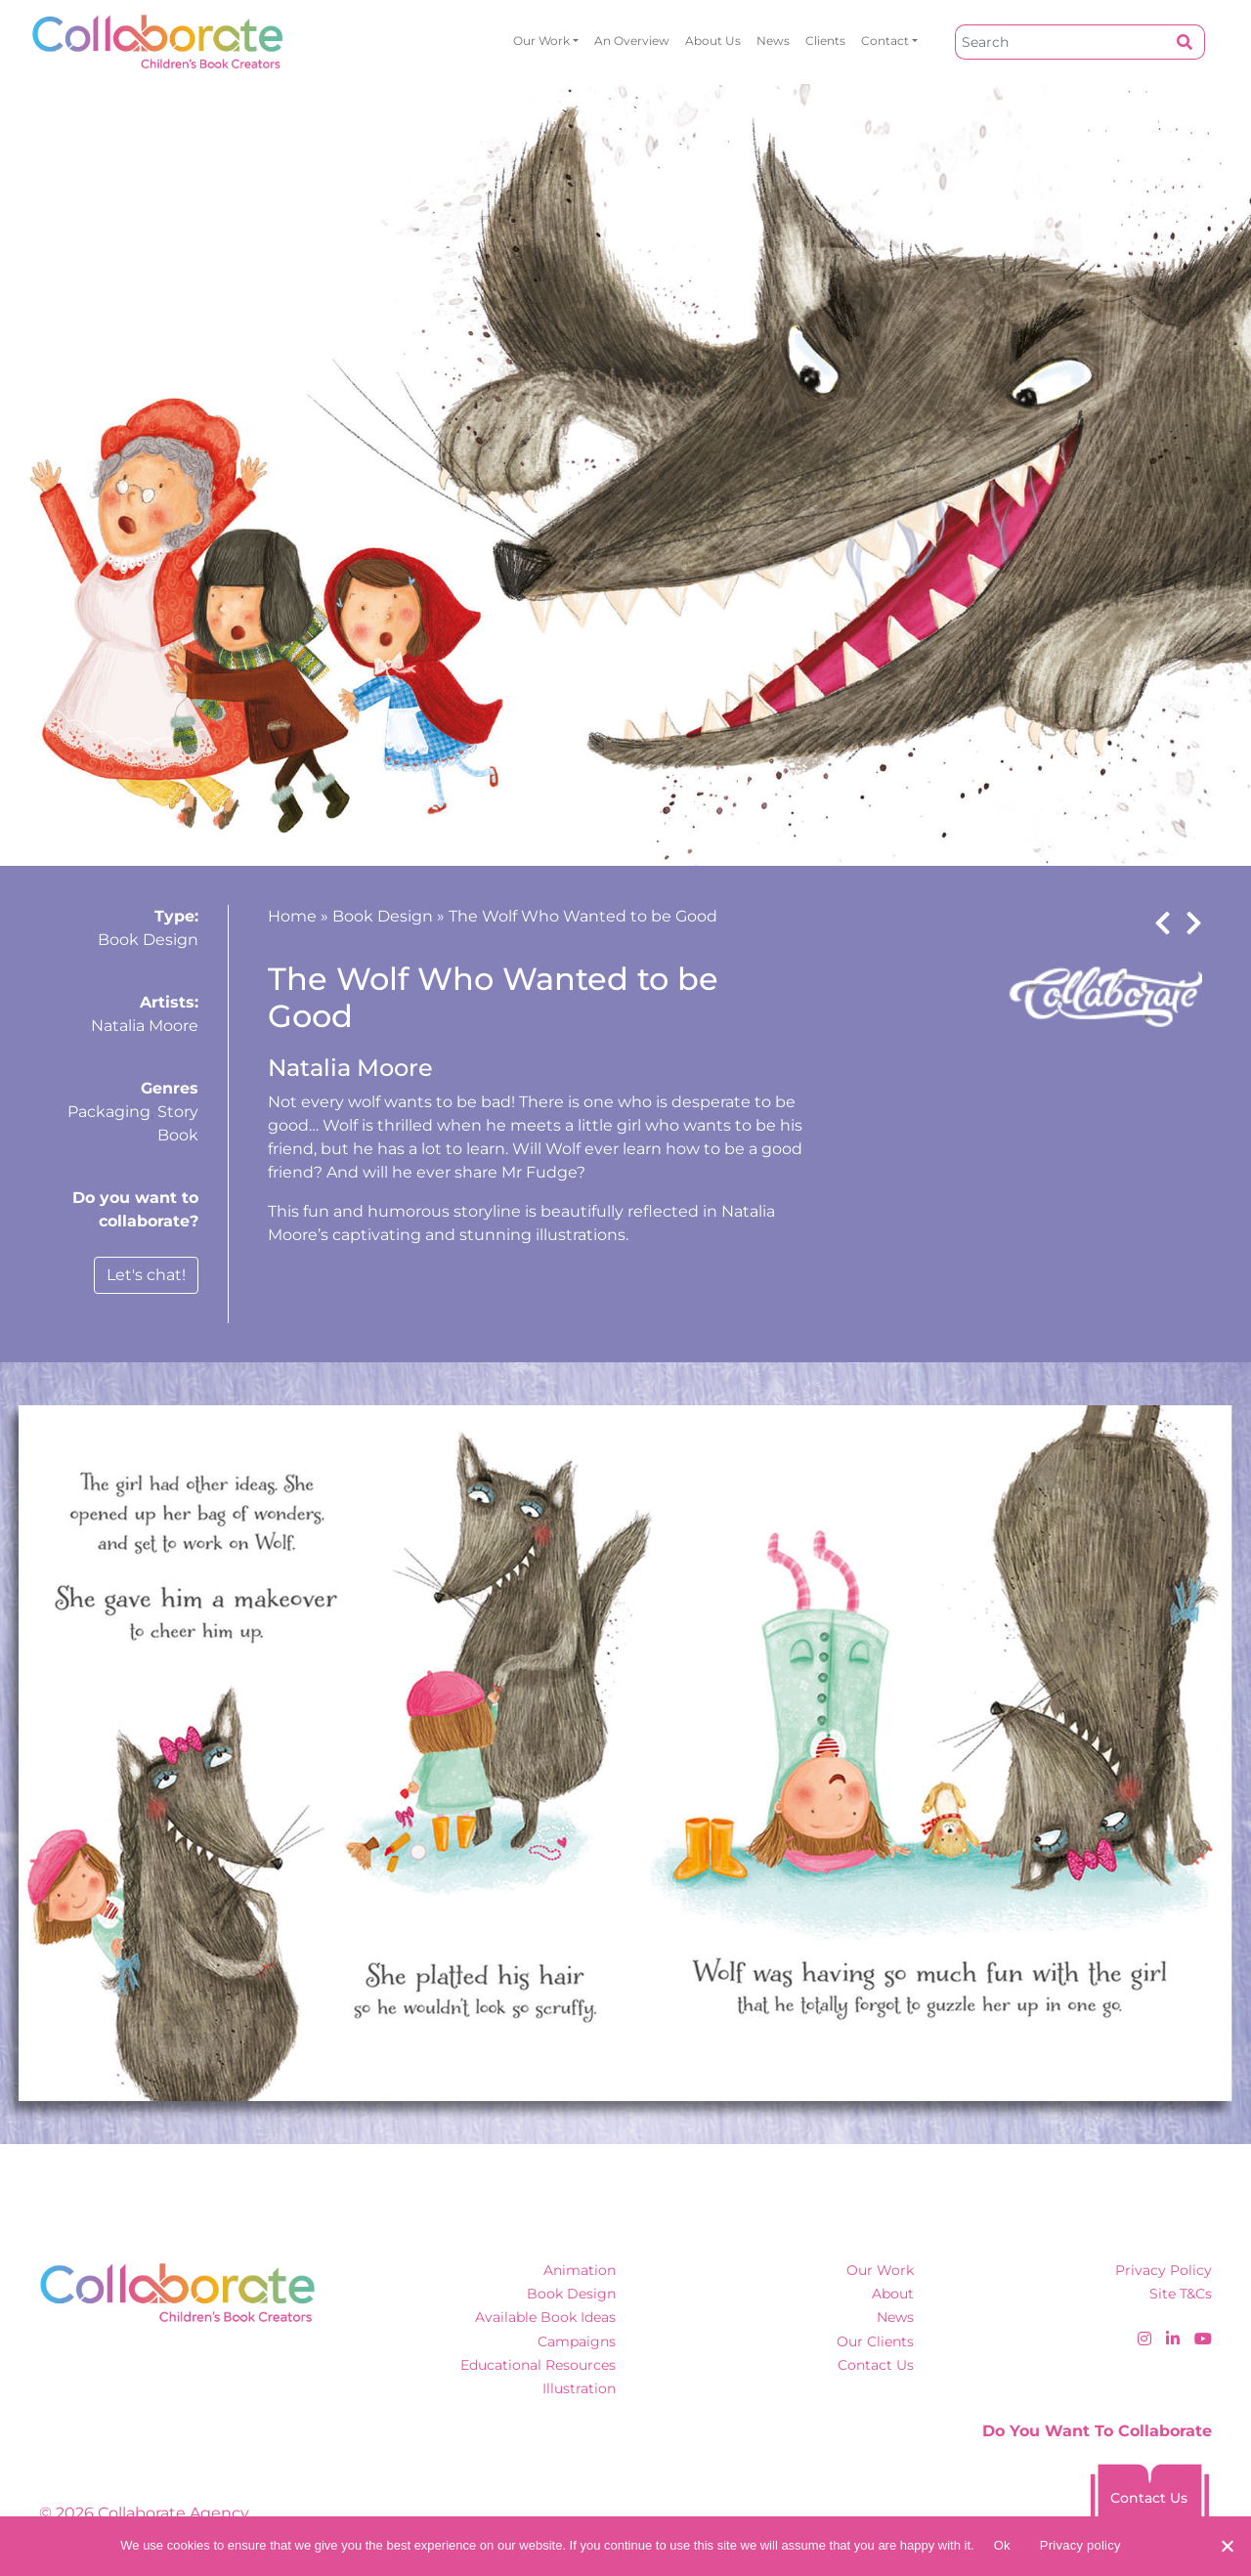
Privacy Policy (1163, 2270)
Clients (825, 40)
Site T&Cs (1180, 2293)
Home (292, 916)
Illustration (579, 2388)
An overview (631, 40)
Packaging (109, 1111)
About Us (713, 40)
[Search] (1060, 42)
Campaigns (577, 2341)
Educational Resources (538, 2365)
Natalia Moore (144, 1025)
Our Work (541, 40)
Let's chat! (146, 1275)
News (773, 40)
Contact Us (876, 2365)
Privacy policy (1080, 2545)
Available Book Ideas (545, 2317)
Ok (1002, 2545)
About (893, 2293)
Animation (579, 2270)
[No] (1226, 2545)
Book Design (148, 939)
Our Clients (875, 2341)
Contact (885, 40)
